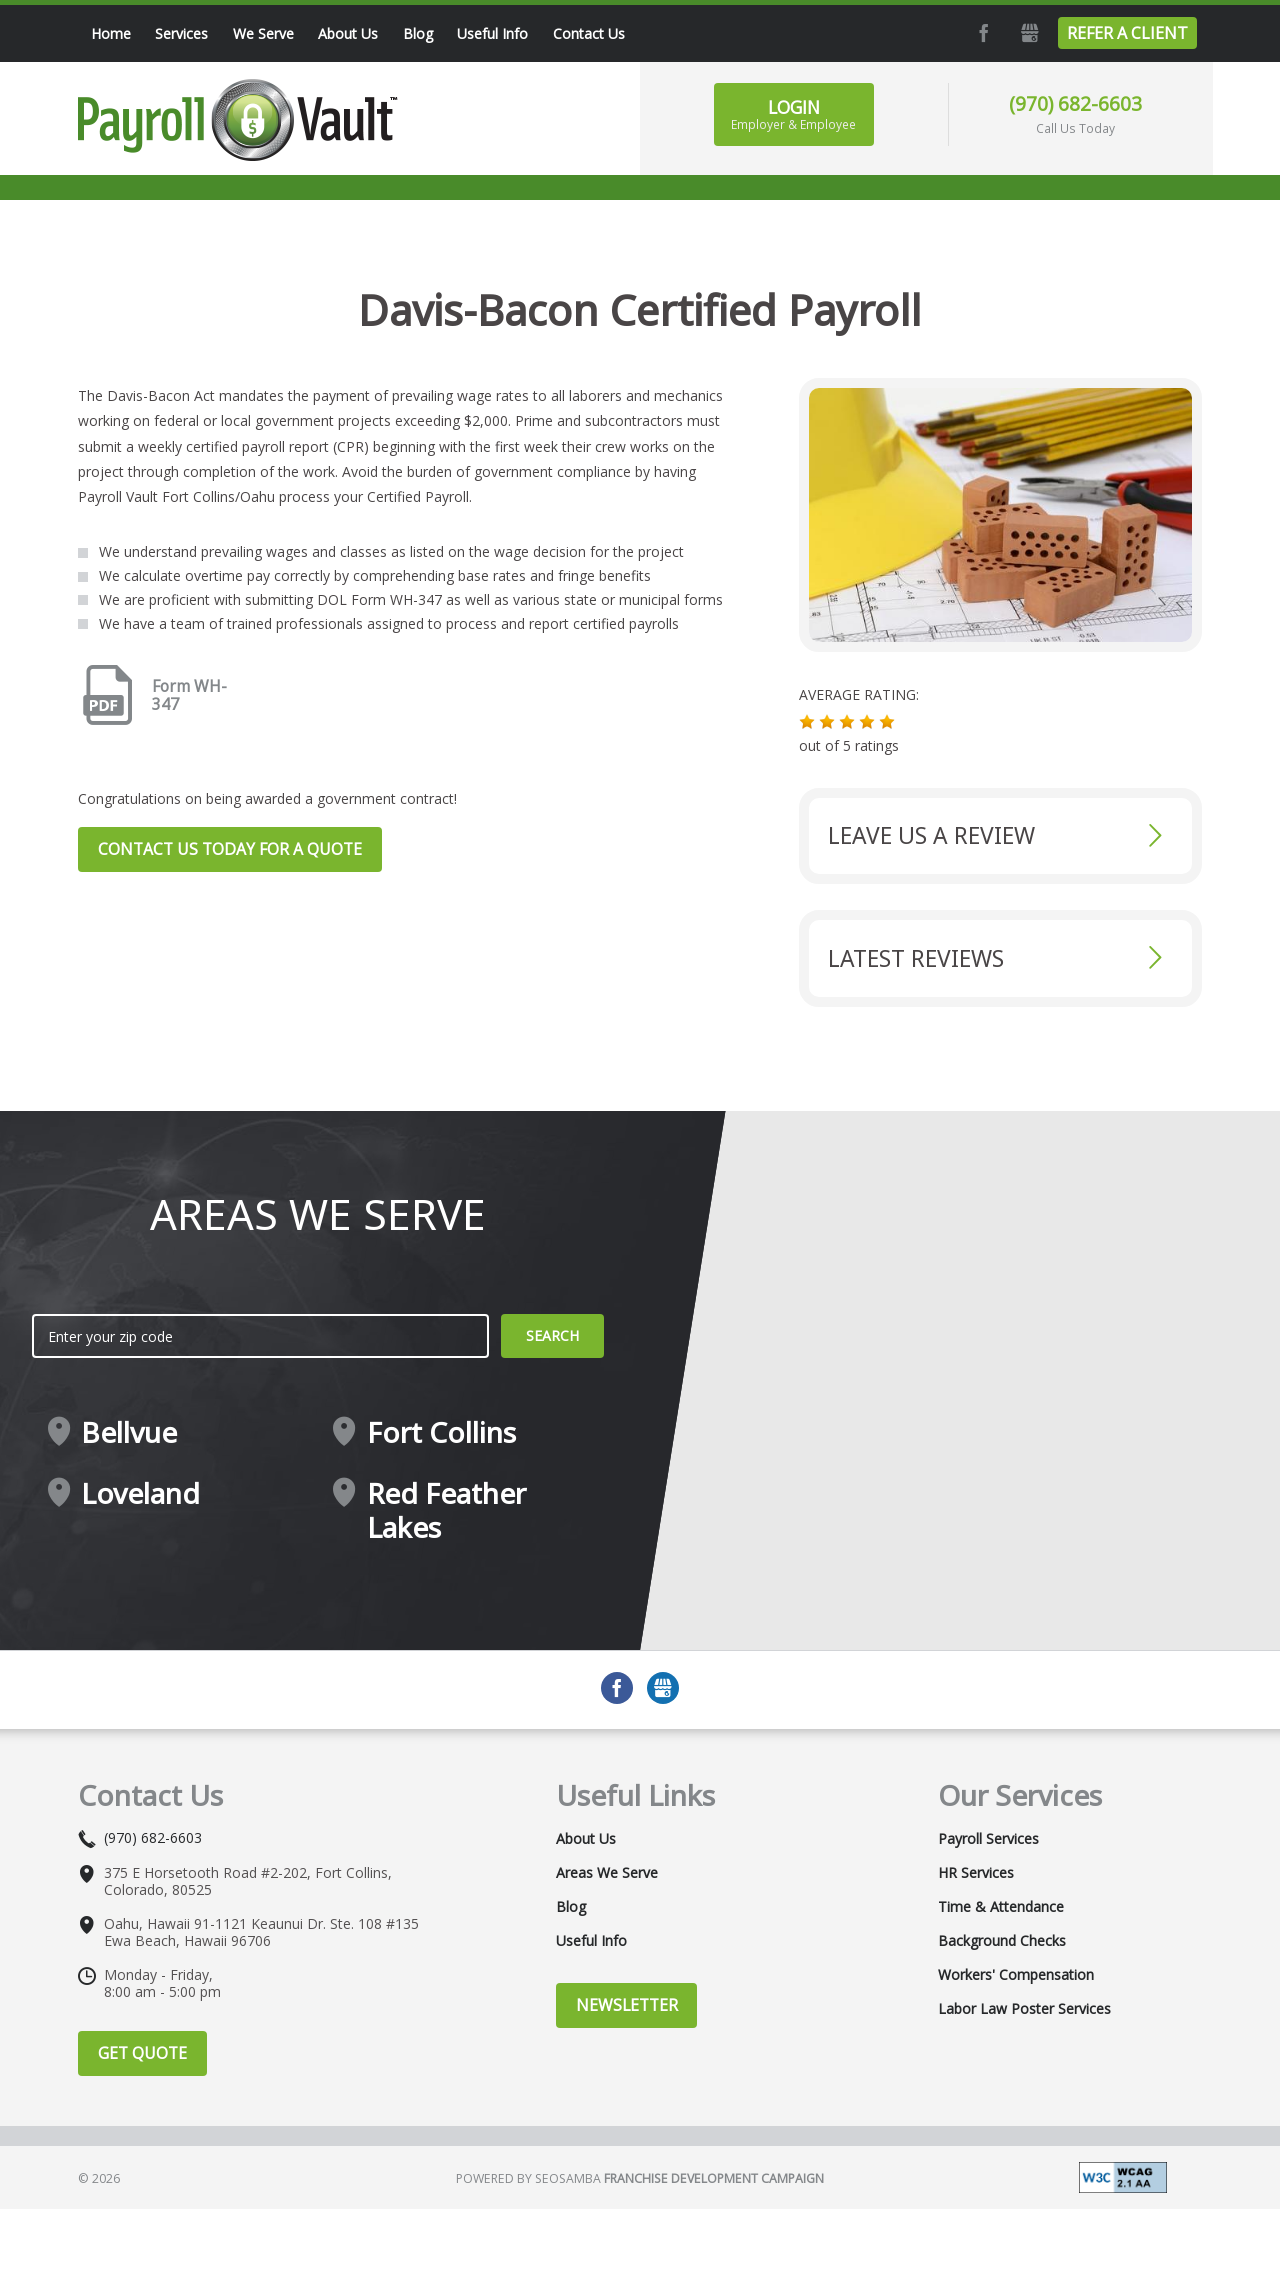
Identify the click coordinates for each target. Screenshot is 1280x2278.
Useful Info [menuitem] (492, 33)
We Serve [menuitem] (263, 33)
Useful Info (591, 1941)
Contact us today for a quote (230, 849)
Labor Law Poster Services (1024, 2009)
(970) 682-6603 (1075, 103)
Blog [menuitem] (418, 33)
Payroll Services (988, 1839)
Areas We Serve (607, 1873)
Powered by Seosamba (640, 2178)
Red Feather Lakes (446, 1510)
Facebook (982, 33)
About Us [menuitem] (348, 33)
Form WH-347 (189, 696)
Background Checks (1002, 1941)
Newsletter (627, 2005)
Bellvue (129, 1433)
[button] (807, 722)
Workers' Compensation (1016, 1975)
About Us (586, 1839)
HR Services (976, 1873)
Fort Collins (441, 1433)
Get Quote (142, 2053)
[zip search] (260, 1336)
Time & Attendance (1001, 1907)
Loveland (140, 1494)
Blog (571, 1907)
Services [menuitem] (181, 33)
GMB (1028, 33)
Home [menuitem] (111, 33)
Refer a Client (1127, 33)
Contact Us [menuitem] (589, 33)
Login (793, 114)
